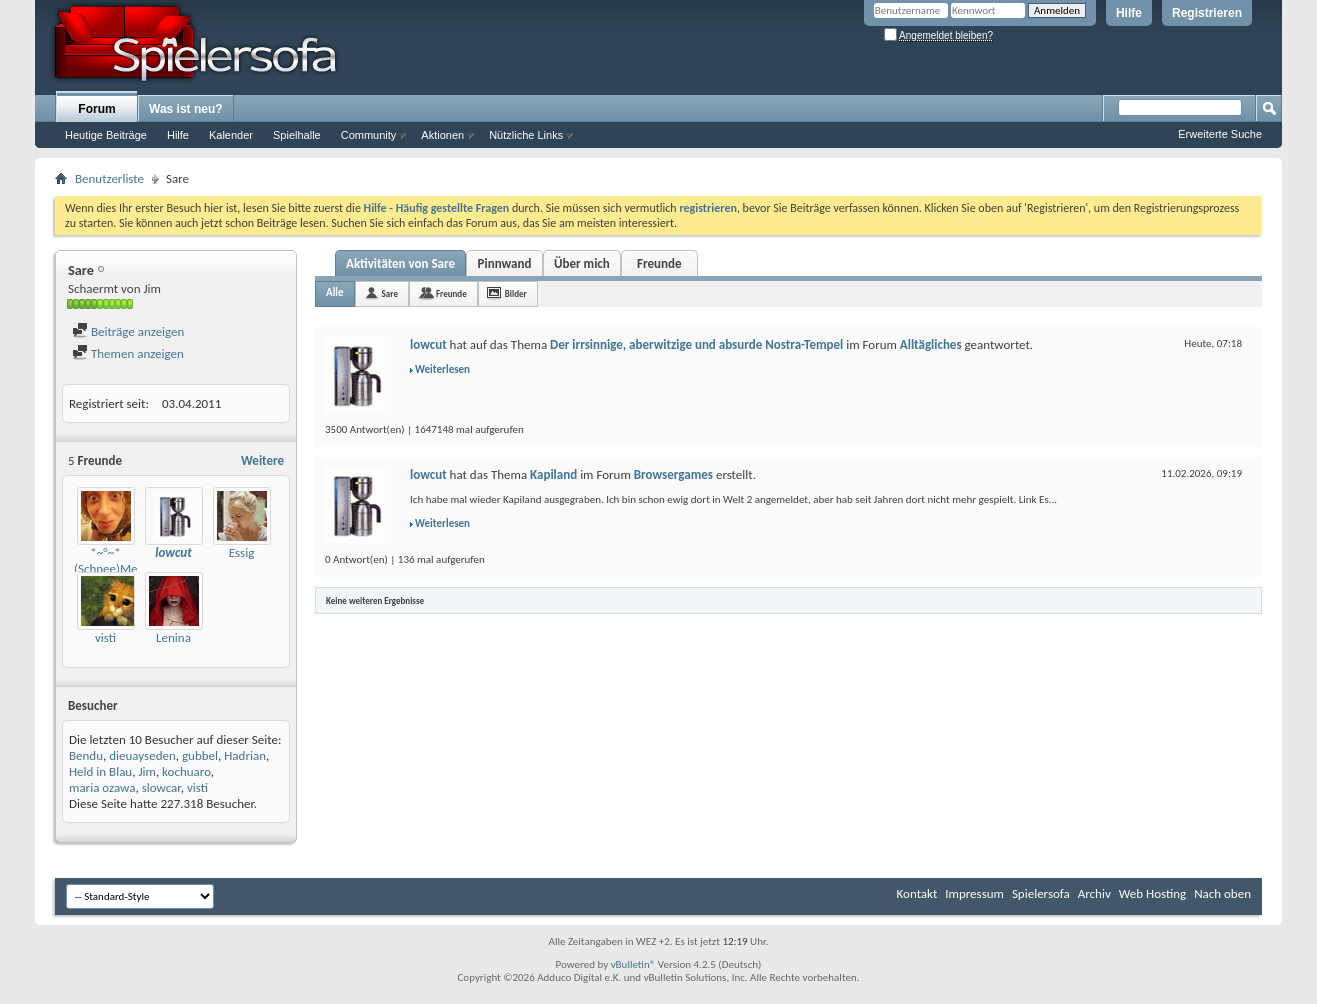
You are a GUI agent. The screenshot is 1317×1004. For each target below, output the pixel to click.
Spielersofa (1041, 893)
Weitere (262, 460)
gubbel (200, 755)
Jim (147, 771)
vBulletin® (633, 964)
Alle (335, 292)
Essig (242, 552)
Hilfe (1129, 13)
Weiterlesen (442, 369)
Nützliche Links (526, 135)
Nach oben (1222, 893)
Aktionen (442, 135)
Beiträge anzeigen (128, 331)
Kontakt (917, 893)
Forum (96, 109)
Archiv (1094, 893)
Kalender (231, 135)
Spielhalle (297, 135)
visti (105, 637)
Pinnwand (505, 263)
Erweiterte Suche (1220, 134)
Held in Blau (100, 771)
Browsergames (673, 474)
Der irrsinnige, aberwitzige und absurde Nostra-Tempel (696, 344)
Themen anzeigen (128, 353)
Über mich (582, 263)
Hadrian (245, 755)
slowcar (161, 787)
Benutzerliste (109, 178)
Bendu (86, 755)
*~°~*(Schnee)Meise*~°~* (128, 560)
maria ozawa (102, 787)
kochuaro (186, 771)
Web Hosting (1152, 893)
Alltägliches (931, 344)
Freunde (659, 263)
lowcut (428, 344)
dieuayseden (142, 755)
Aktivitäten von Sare (400, 263)
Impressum (974, 893)
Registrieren (1207, 13)
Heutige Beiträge (106, 135)
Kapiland (553, 474)
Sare (390, 293)
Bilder (516, 293)
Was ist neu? (186, 109)
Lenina (173, 637)
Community (369, 135)
